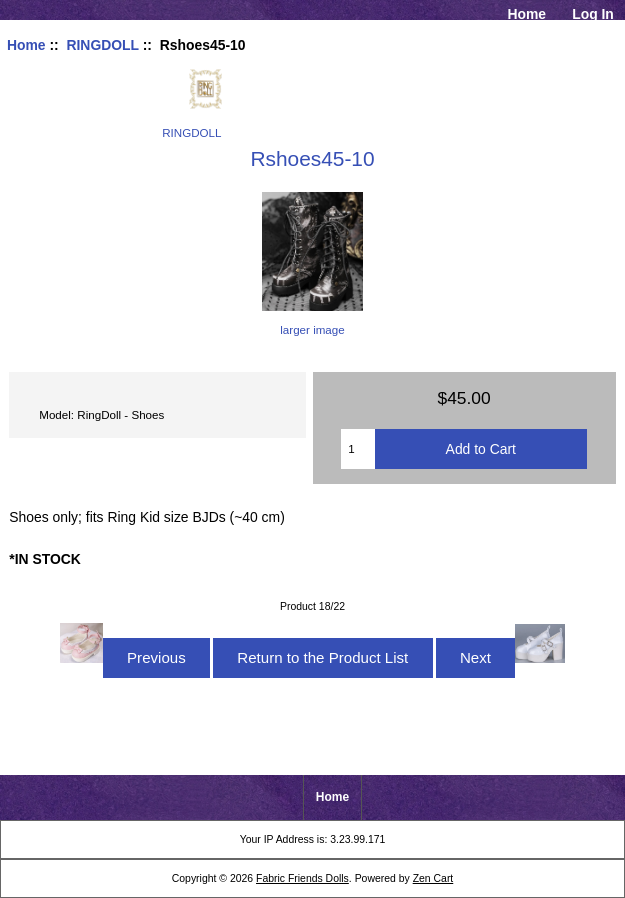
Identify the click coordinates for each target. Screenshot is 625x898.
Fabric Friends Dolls (302, 878)
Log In (593, 14)
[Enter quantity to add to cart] (357, 449)
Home (526, 14)
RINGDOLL (102, 45)
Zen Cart (433, 878)
